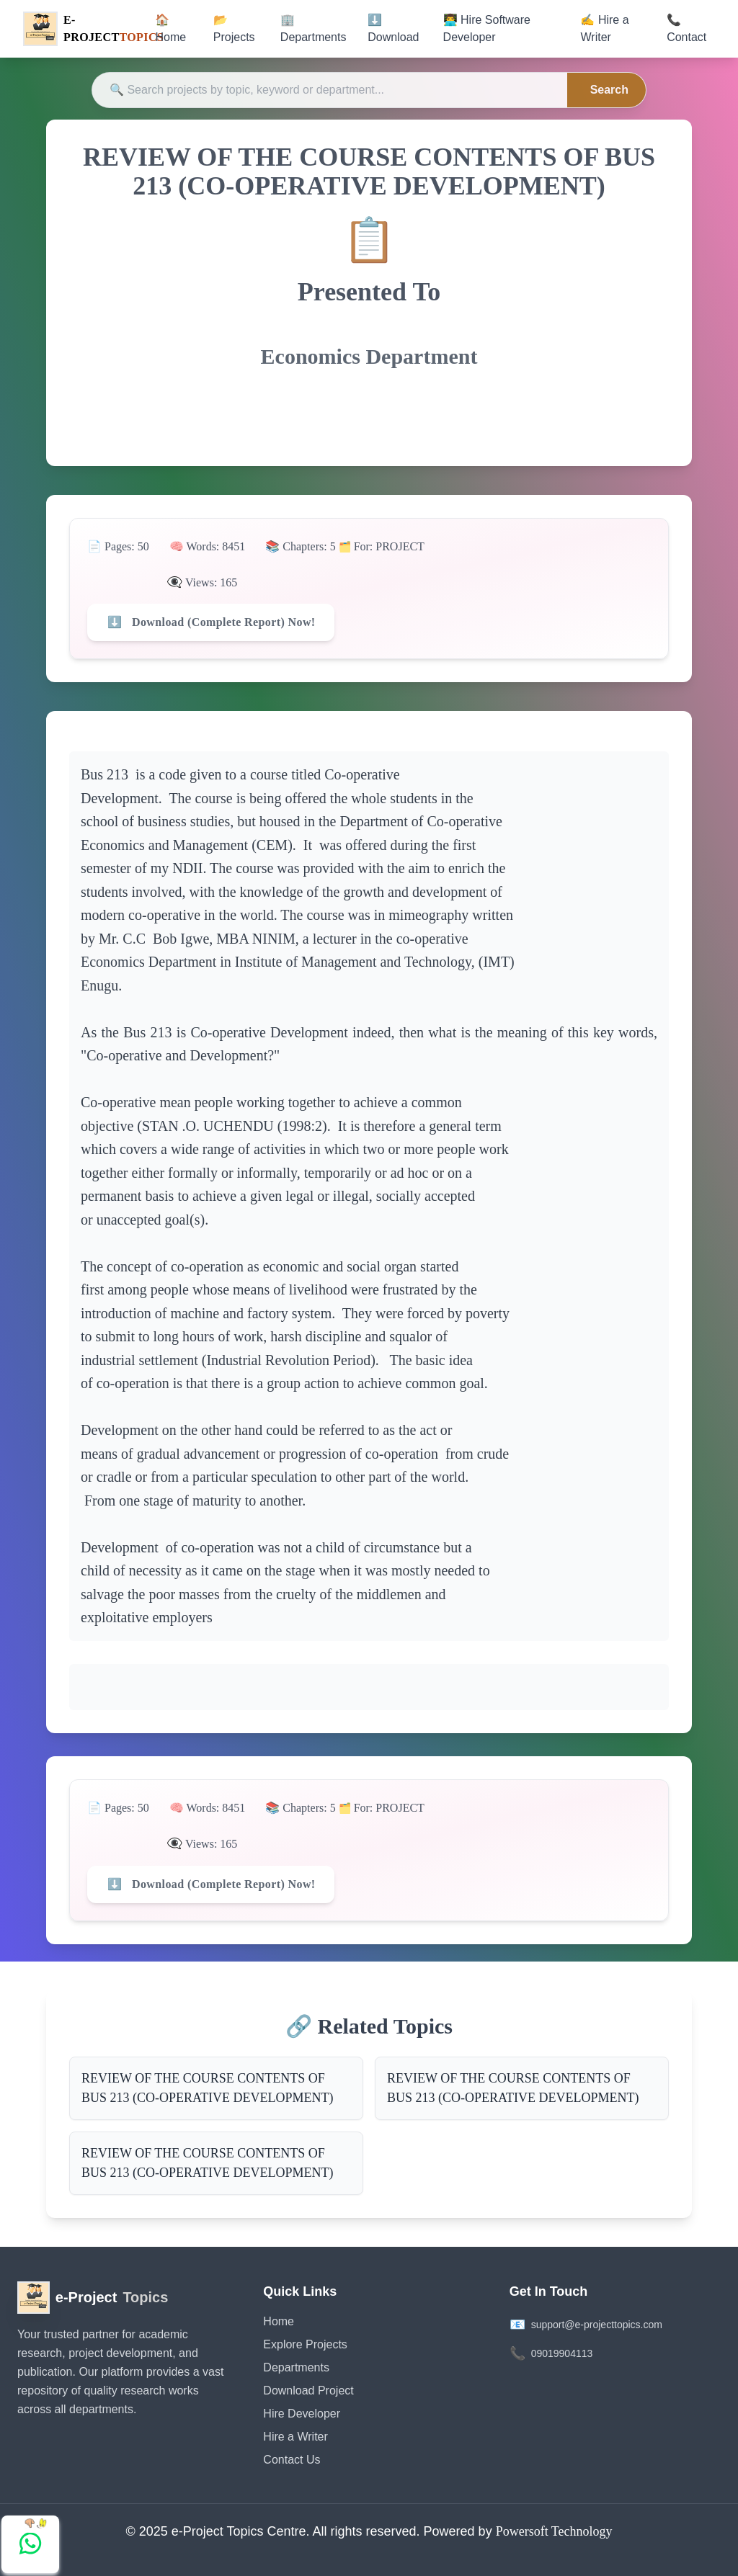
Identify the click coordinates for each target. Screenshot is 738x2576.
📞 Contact (686, 28)
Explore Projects (305, 2344)
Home (278, 2321)
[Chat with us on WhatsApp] (30, 2544)
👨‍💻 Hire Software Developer (486, 28)
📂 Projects (234, 28)
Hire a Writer (295, 2436)
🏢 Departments (313, 28)
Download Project (308, 2390)
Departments (296, 2367)
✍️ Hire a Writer (604, 28)
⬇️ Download (393, 28)
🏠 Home (170, 28)
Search (609, 90)
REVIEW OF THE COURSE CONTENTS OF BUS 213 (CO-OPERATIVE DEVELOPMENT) (207, 2088)
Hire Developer (301, 2413)
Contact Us (291, 2460)
